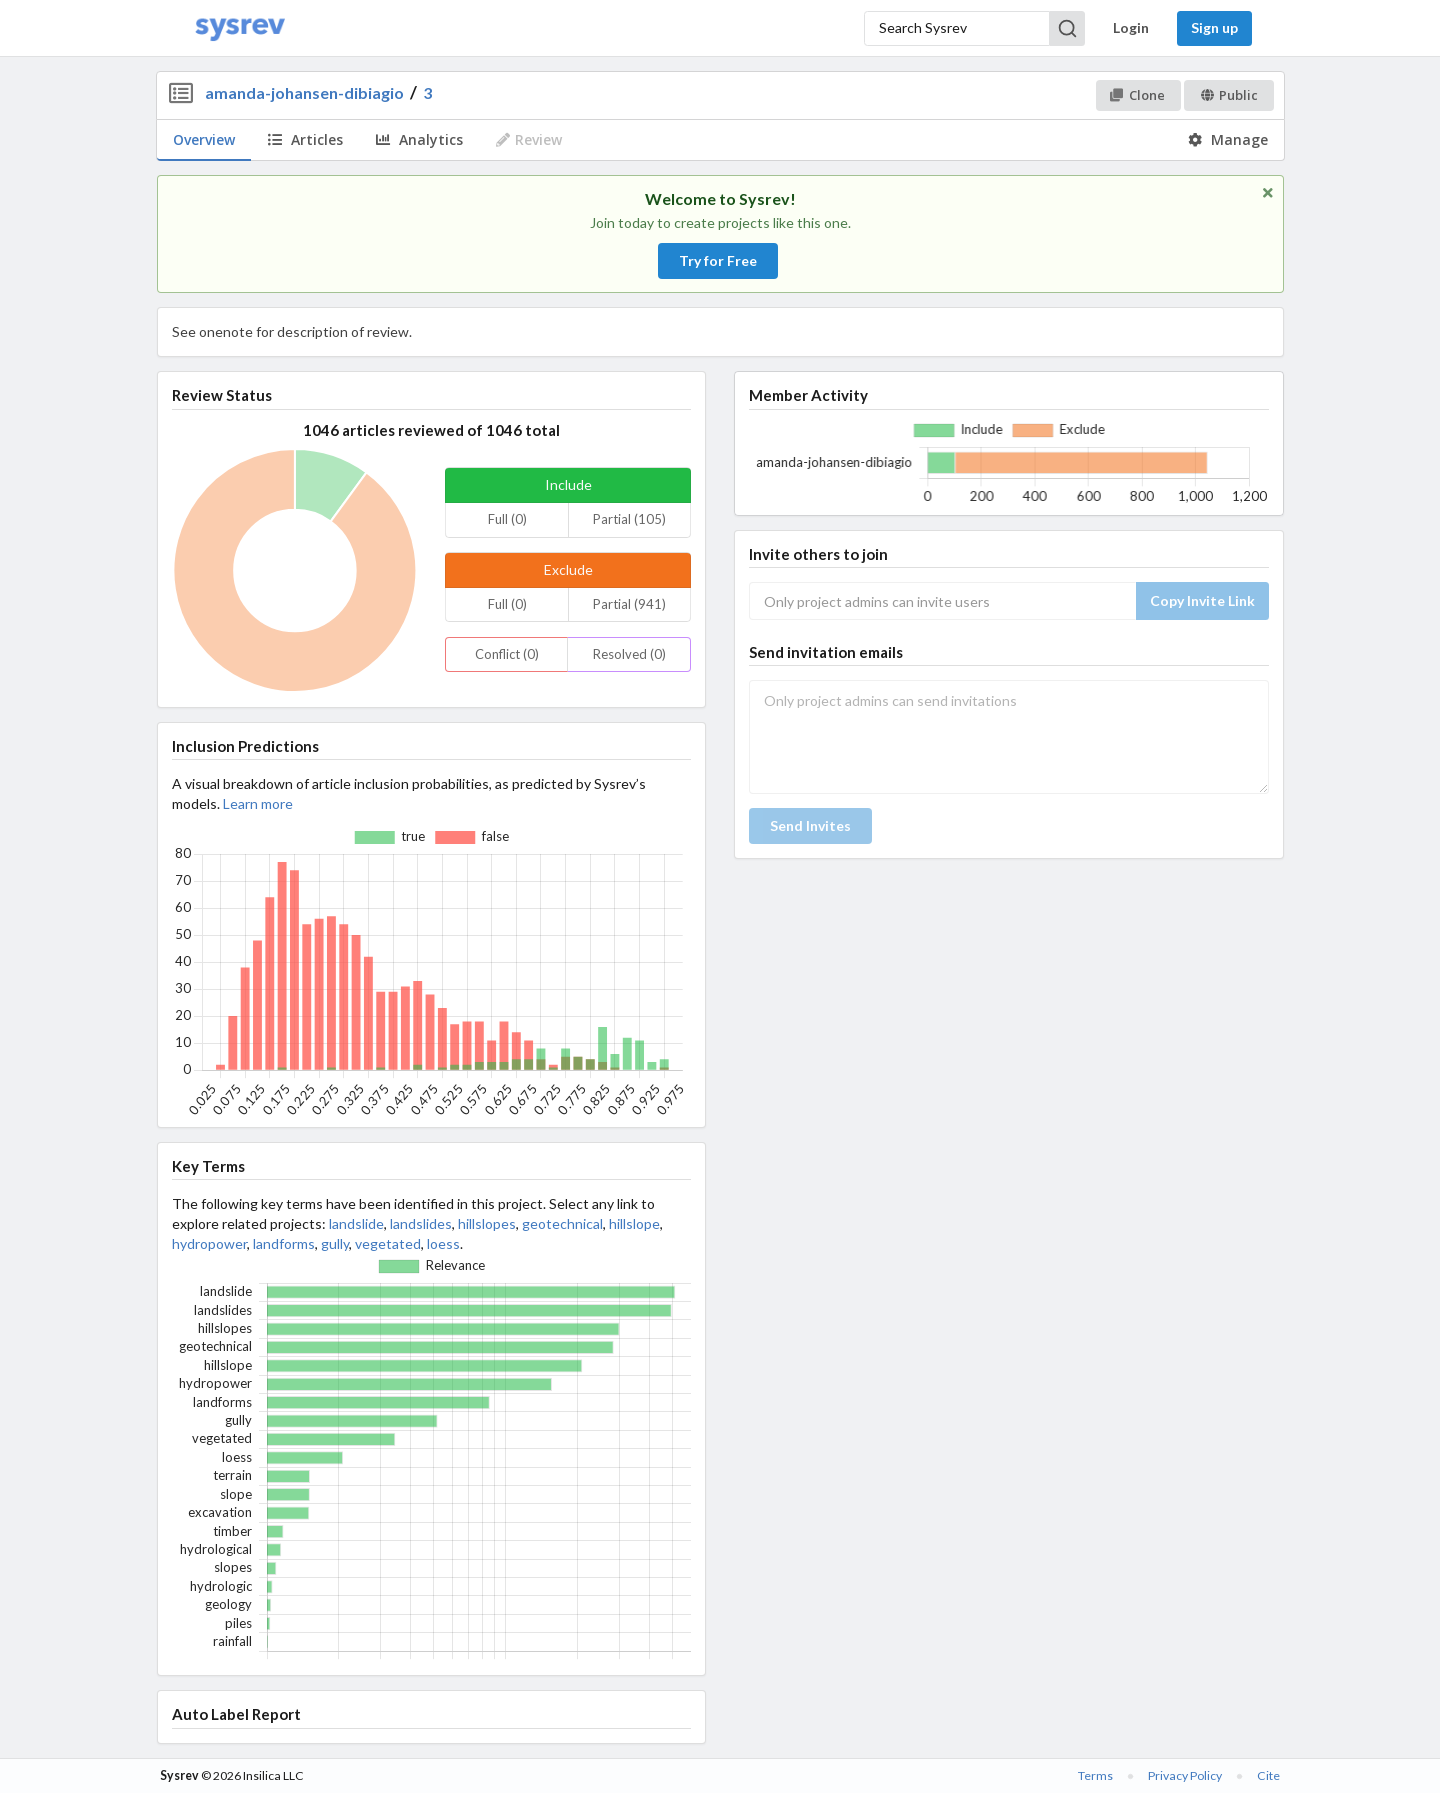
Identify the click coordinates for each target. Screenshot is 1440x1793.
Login (1131, 27)
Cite (1268, 1775)
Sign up (1214, 27)
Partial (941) (629, 604)
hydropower (209, 1243)
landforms (284, 1243)
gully (335, 1243)
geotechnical (562, 1223)
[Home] (240, 28)
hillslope (634, 1223)
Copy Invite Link (1202, 600)
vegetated (388, 1243)
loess (443, 1243)
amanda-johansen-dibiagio (304, 92)
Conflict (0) (507, 654)
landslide (356, 1223)
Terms (1095, 1775)
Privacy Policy (1185, 1775)
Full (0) (507, 519)
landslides (421, 1223)
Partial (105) (629, 519)
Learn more (258, 803)
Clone (1137, 95)
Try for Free (718, 260)
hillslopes (487, 1223)
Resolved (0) (629, 654)
